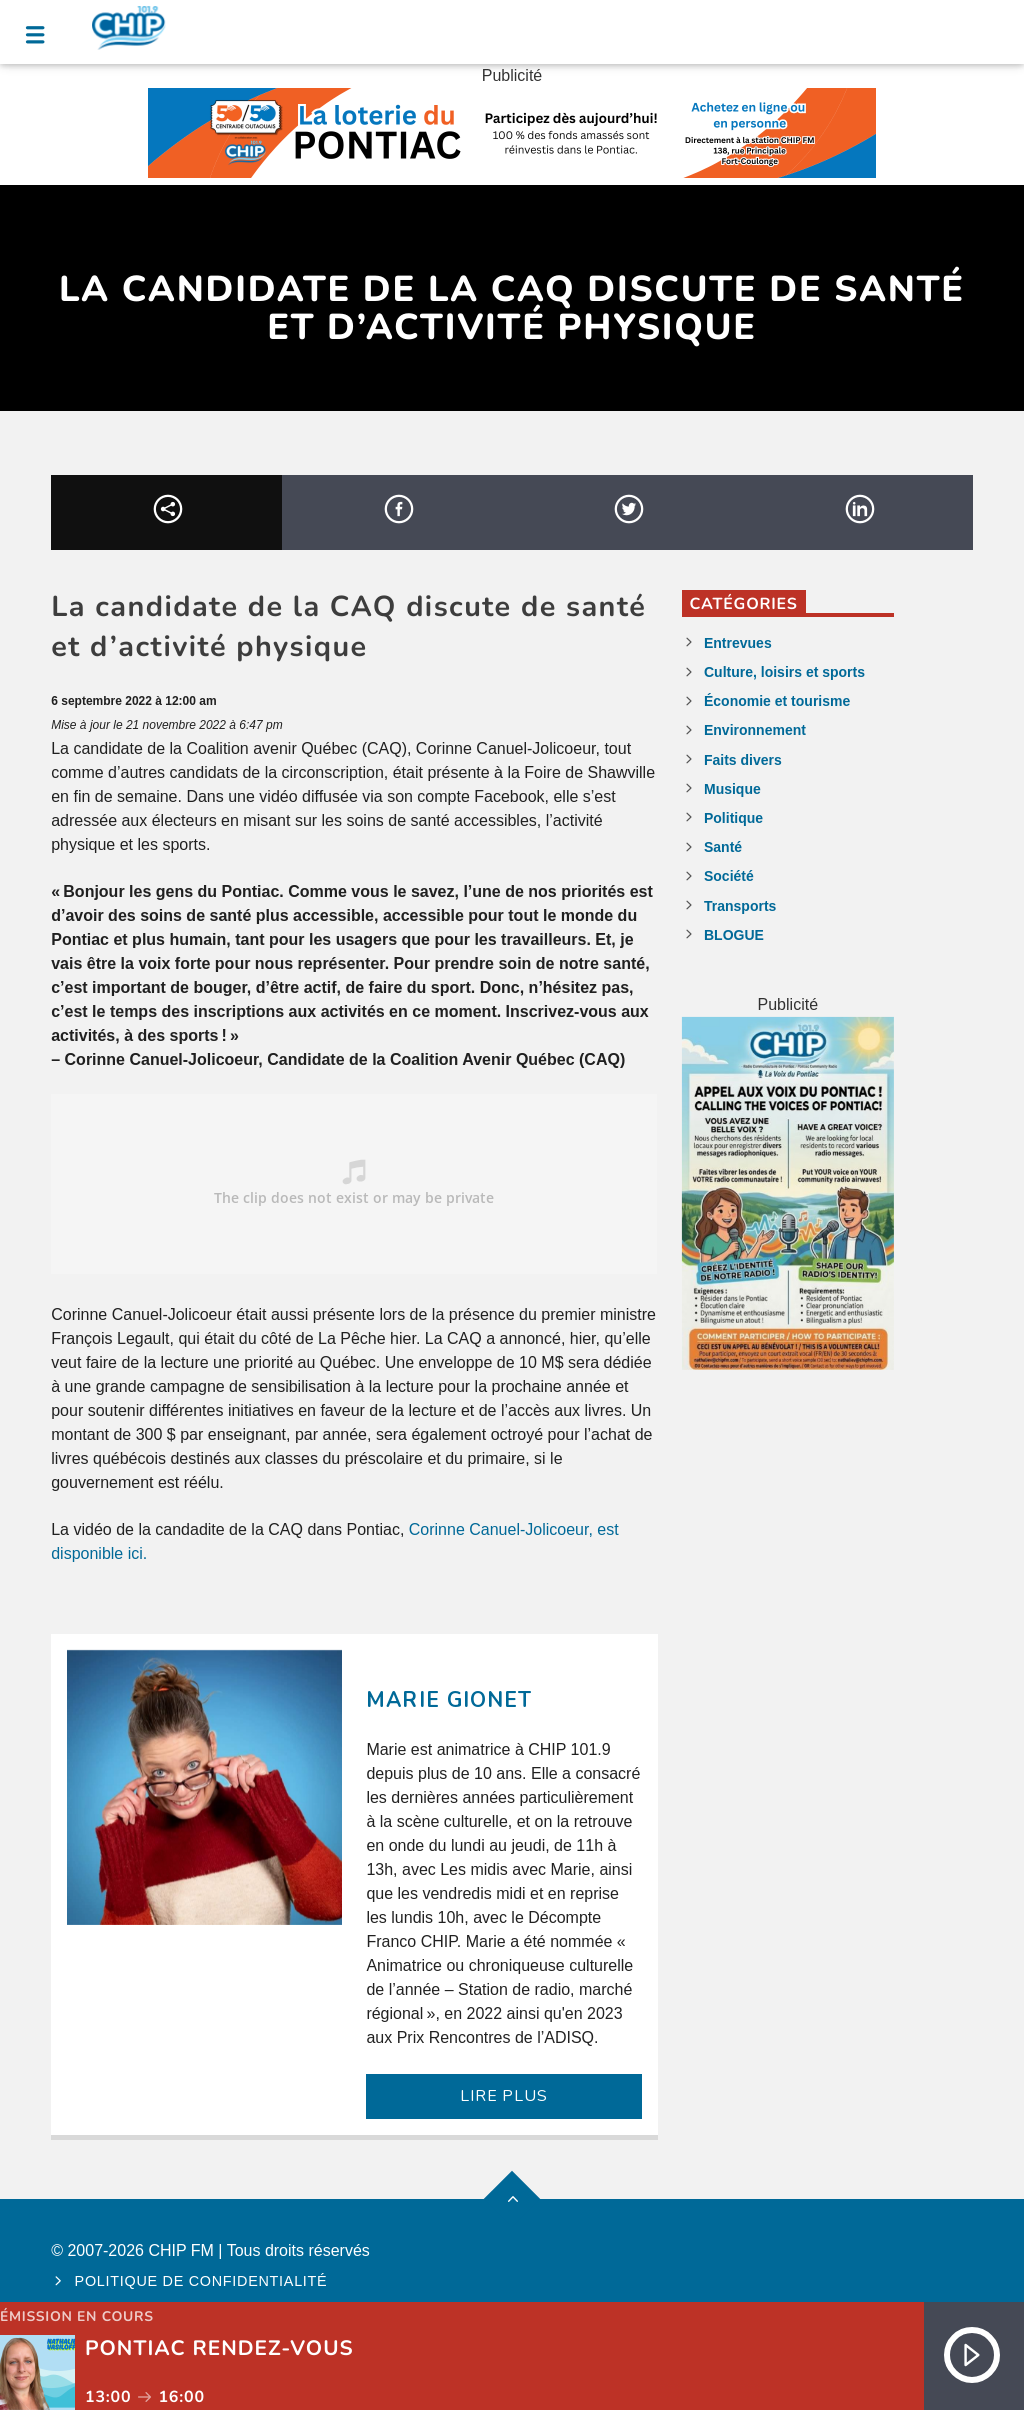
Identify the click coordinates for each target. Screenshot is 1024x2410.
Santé (723, 847)
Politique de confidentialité (201, 2281)
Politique (733, 818)
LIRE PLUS (503, 2096)
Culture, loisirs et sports (784, 672)
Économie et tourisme (777, 701)
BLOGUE (734, 935)
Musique (732, 789)
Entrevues (738, 643)
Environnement (755, 730)
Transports (740, 906)
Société (729, 876)
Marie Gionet (448, 1700)
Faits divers (743, 760)
